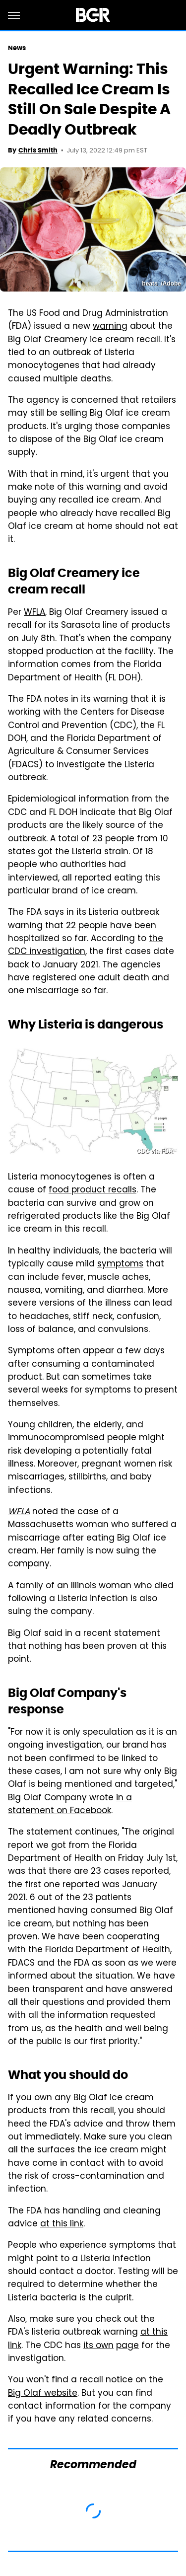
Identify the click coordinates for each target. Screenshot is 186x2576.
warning (110, 327)
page (127, 2346)
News (17, 48)
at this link (61, 2224)
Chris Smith (38, 150)
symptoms (120, 1264)
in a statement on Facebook (70, 1804)
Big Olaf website (42, 2394)
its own (98, 2346)
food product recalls (92, 1190)
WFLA (34, 613)
